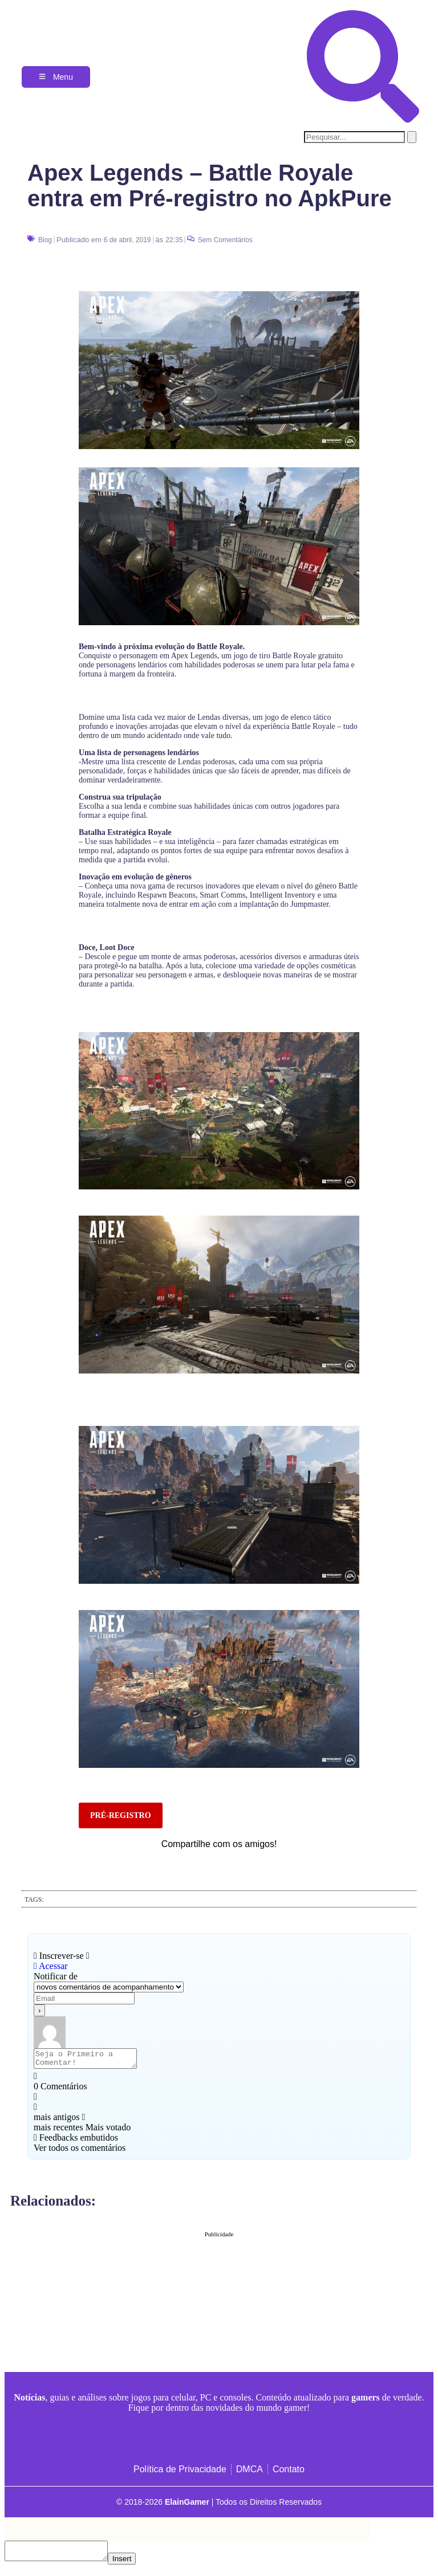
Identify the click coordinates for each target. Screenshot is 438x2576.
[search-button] (411, 137)
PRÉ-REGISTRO (120, 1815)
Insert (133, 2565)
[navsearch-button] (363, 119)
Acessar (51, 1966)
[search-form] (354, 137)
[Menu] (56, 77)
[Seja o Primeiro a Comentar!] (91, 2060)
